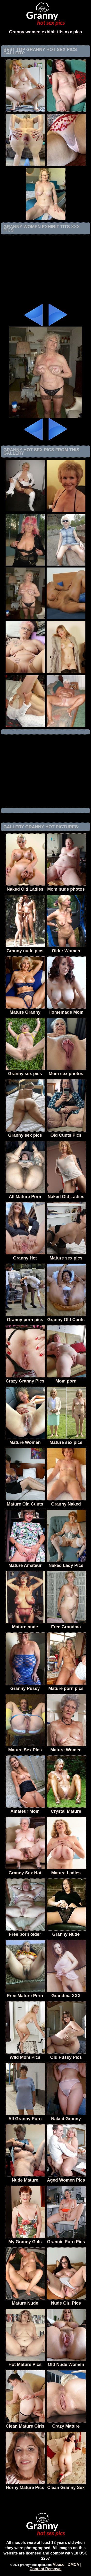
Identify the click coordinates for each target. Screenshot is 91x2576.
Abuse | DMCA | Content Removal (55, 2566)
